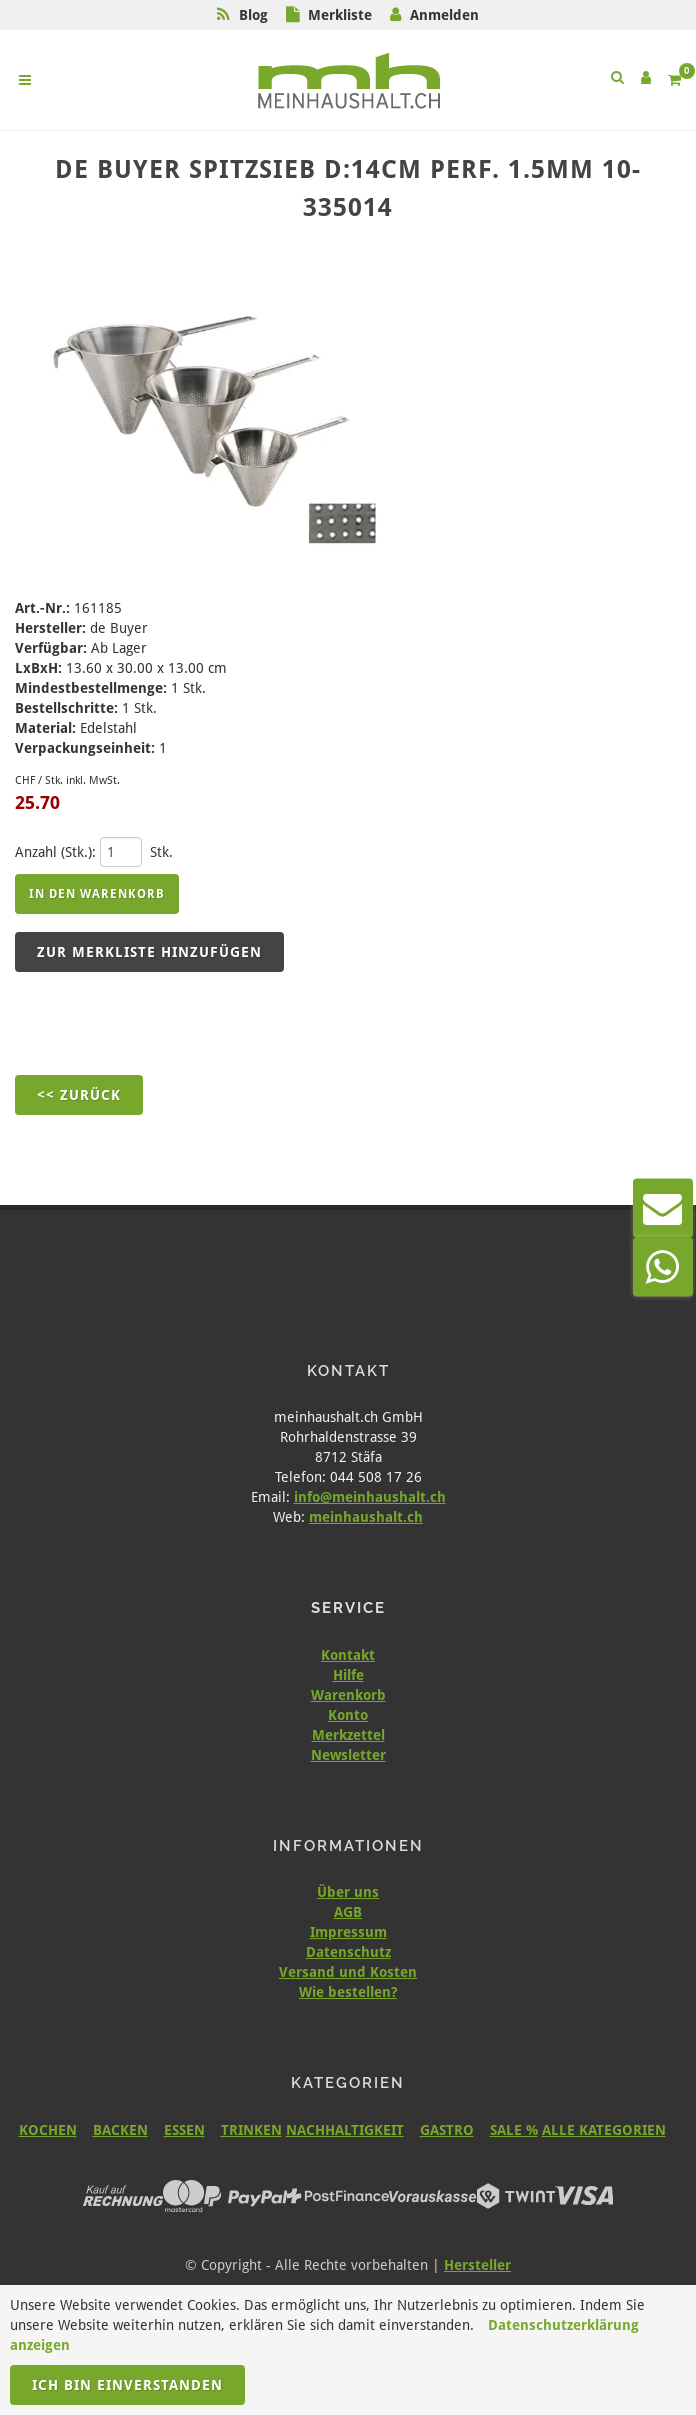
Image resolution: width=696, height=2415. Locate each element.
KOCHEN (48, 2130)
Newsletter (348, 1755)
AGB (348, 1912)
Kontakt (348, 1655)
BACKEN (120, 2130)
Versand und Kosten (348, 1972)
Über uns (348, 1892)
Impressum (348, 1932)
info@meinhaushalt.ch (370, 1497)
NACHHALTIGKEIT (345, 2130)
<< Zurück (79, 1095)
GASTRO (447, 2130)
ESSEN (184, 2130)
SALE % (514, 2130)
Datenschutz (348, 1952)
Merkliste (340, 15)
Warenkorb (348, 1695)
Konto (348, 1715)
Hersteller (477, 2265)
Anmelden (444, 15)
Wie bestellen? (348, 1992)
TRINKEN (251, 2130)
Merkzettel (348, 1735)
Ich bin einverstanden (127, 2385)
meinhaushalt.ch (366, 1517)
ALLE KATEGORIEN (604, 2130)
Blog (253, 15)
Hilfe (348, 1675)
